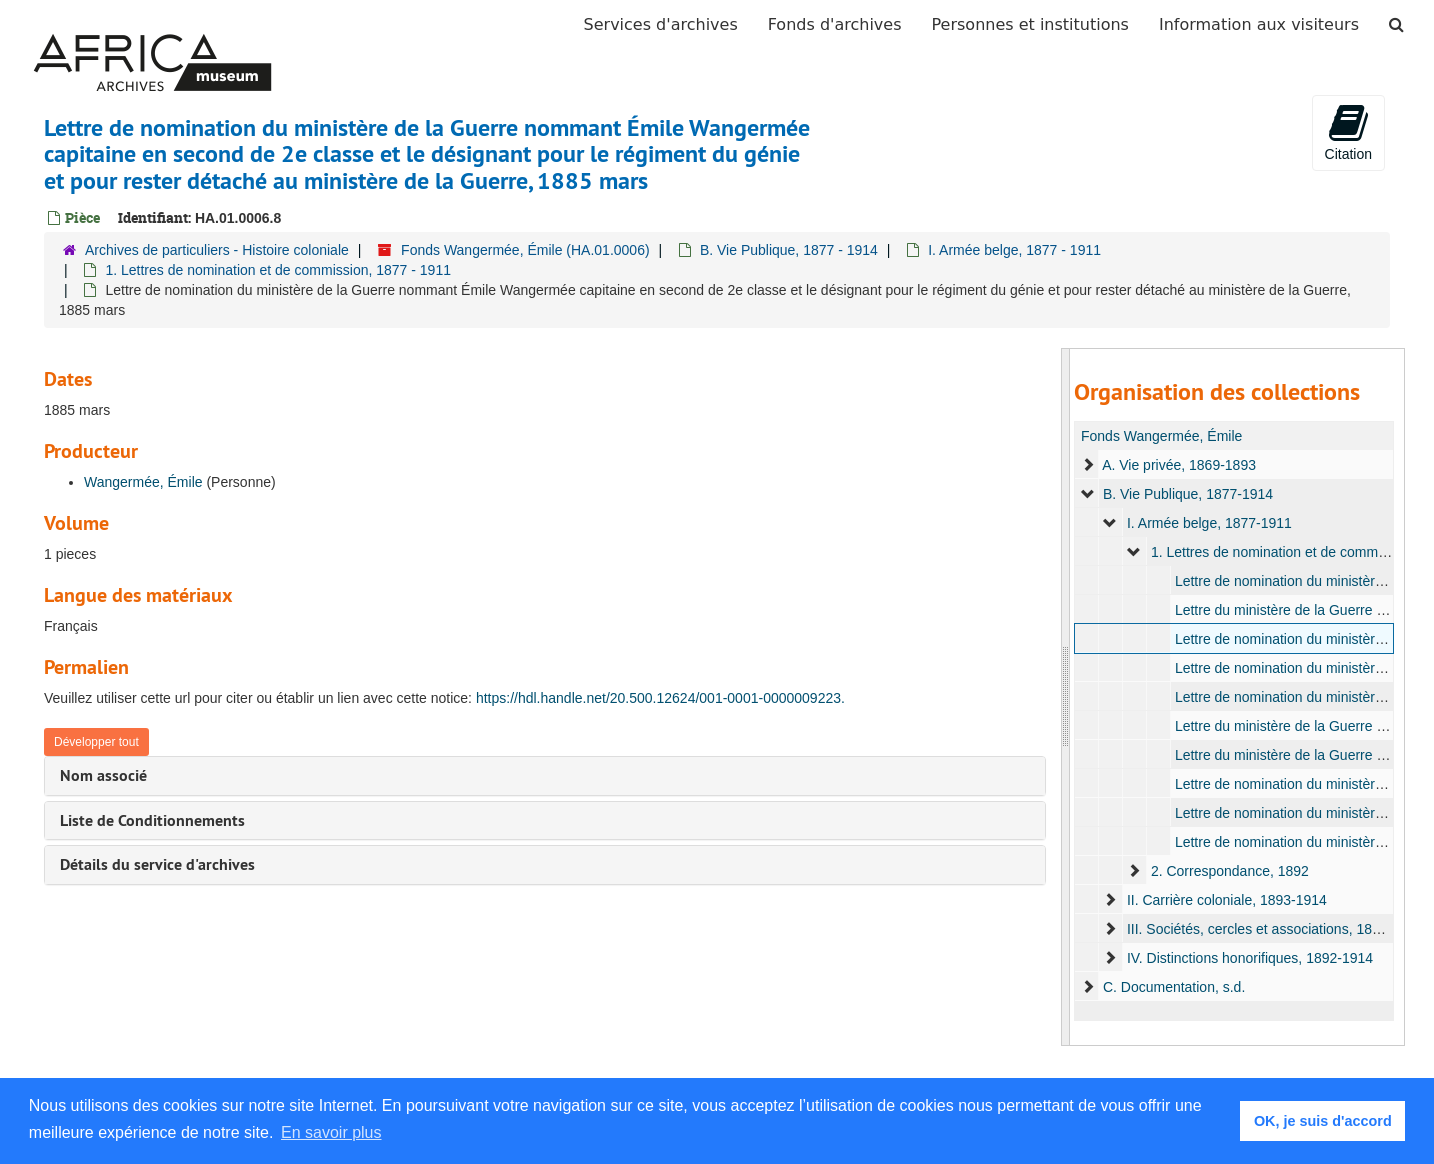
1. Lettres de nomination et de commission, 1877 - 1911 (278, 270)
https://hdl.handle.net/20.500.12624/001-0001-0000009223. (660, 698)
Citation (1348, 132)
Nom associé (103, 775)
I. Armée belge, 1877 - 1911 (1014, 250)
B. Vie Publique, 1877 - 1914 (789, 250)
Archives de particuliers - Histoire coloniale (217, 250)
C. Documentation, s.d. (1174, 987)
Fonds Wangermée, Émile (1161, 436)
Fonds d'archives (835, 24)
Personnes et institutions (1030, 24)
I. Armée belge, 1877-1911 (1209, 523)
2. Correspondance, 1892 (1230, 871)
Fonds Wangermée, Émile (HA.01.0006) (525, 250)
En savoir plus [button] (331, 1132)
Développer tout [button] (96, 742)
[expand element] (1088, 465)
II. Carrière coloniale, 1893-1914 (1227, 900)
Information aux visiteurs (1259, 24)
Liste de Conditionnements (152, 820)
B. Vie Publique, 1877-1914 (1188, 494)
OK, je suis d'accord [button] (1323, 1121)
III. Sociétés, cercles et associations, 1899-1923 (1275, 929)
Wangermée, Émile (143, 482)
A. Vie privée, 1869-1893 (1179, 465)
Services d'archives (661, 24)
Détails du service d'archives (157, 864)
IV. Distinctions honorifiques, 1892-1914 (1250, 958)
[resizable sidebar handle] (1066, 696)
